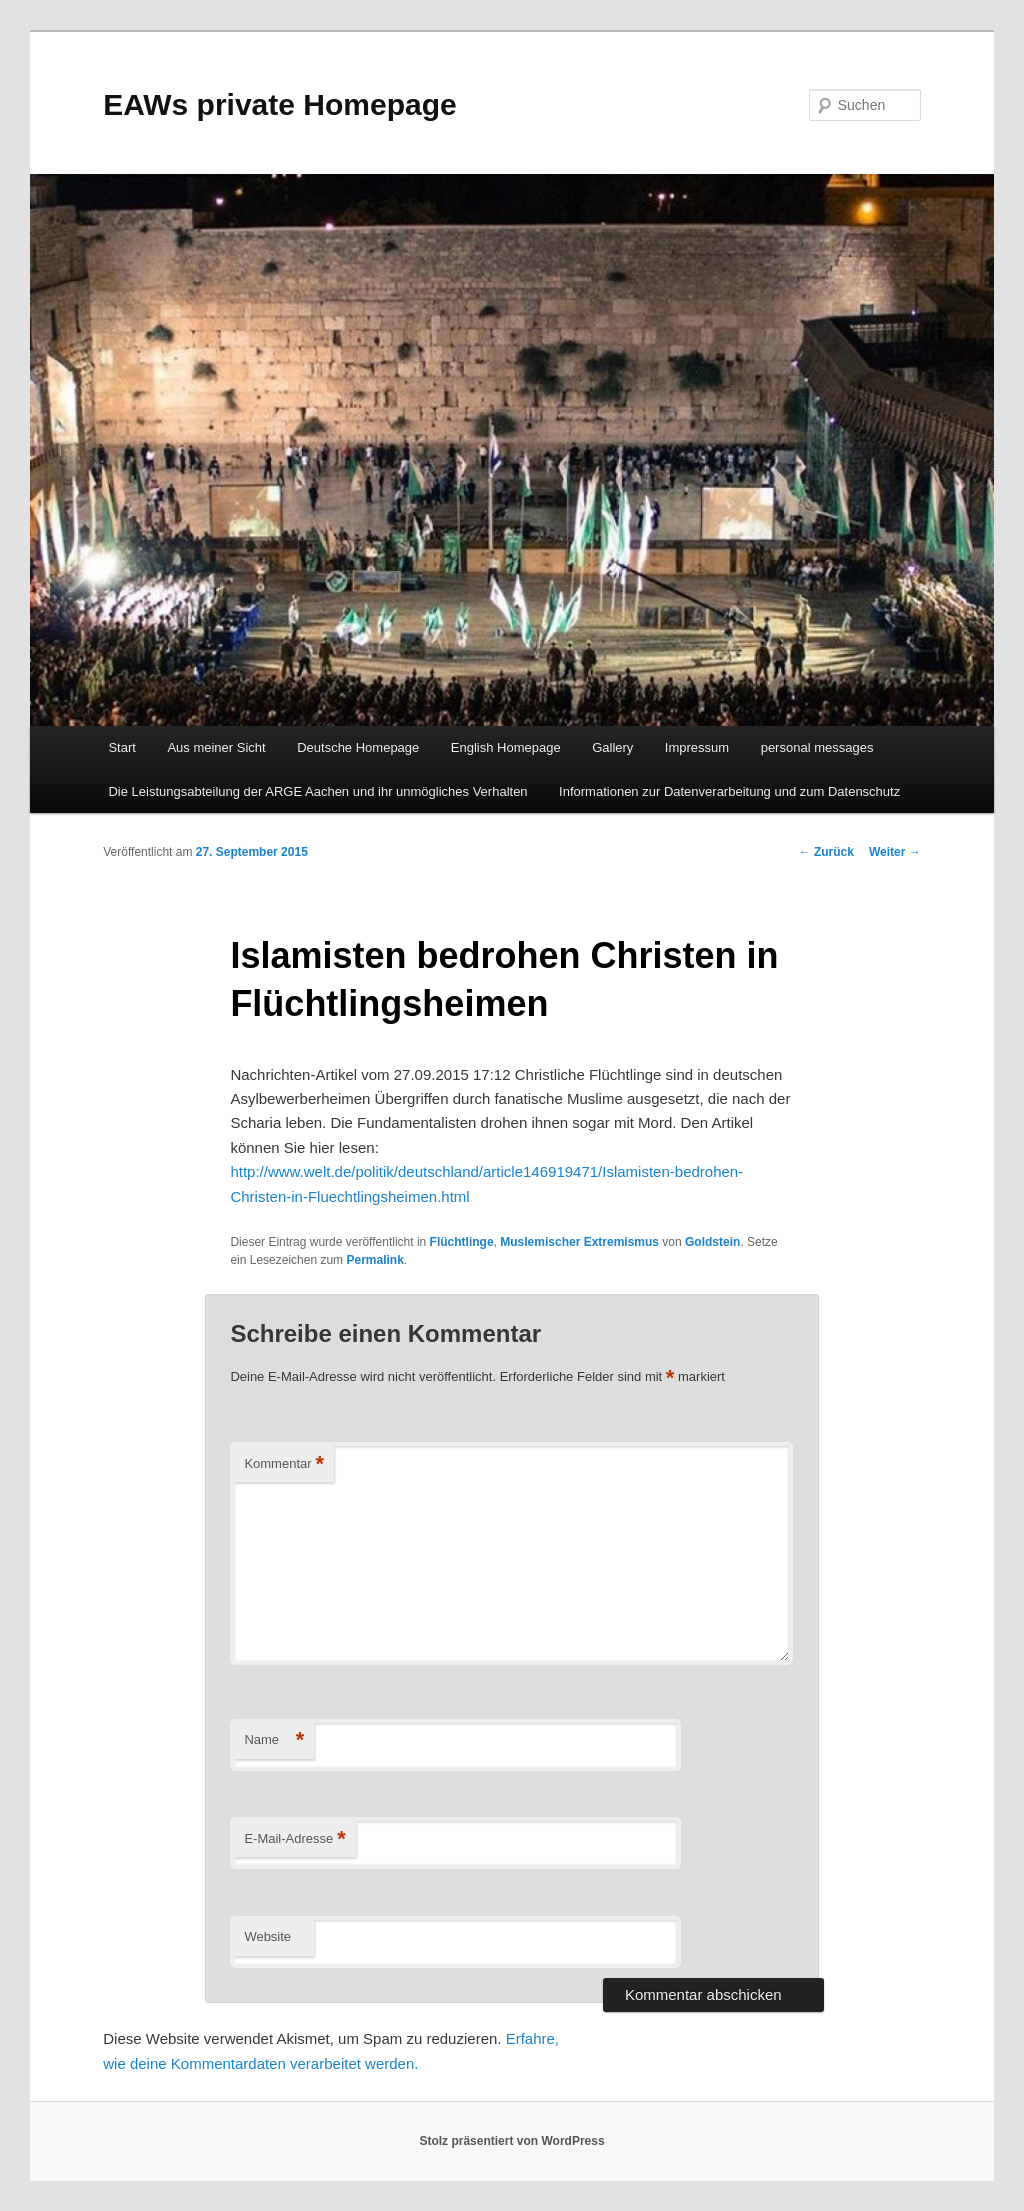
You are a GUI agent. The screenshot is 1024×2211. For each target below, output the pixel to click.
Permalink (374, 1260)
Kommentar (284, 1464)
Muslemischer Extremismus (579, 1242)
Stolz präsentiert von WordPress (511, 2141)
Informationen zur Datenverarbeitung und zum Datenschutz (729, 791)
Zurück (826, 852)
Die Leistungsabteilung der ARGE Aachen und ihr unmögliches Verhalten (317, 791)
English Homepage (506, 747)
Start (121, 747)
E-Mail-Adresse (294, 1839)
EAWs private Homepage (279, 104)
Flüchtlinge (462, 1242)
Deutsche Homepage (358, 747)
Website (267, 1936)
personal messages (817, 747)
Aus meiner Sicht (216, 747)
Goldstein (712, 1242)
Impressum (697, 747)
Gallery (612, 747)
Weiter (895, 852)
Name (274, 1740)
